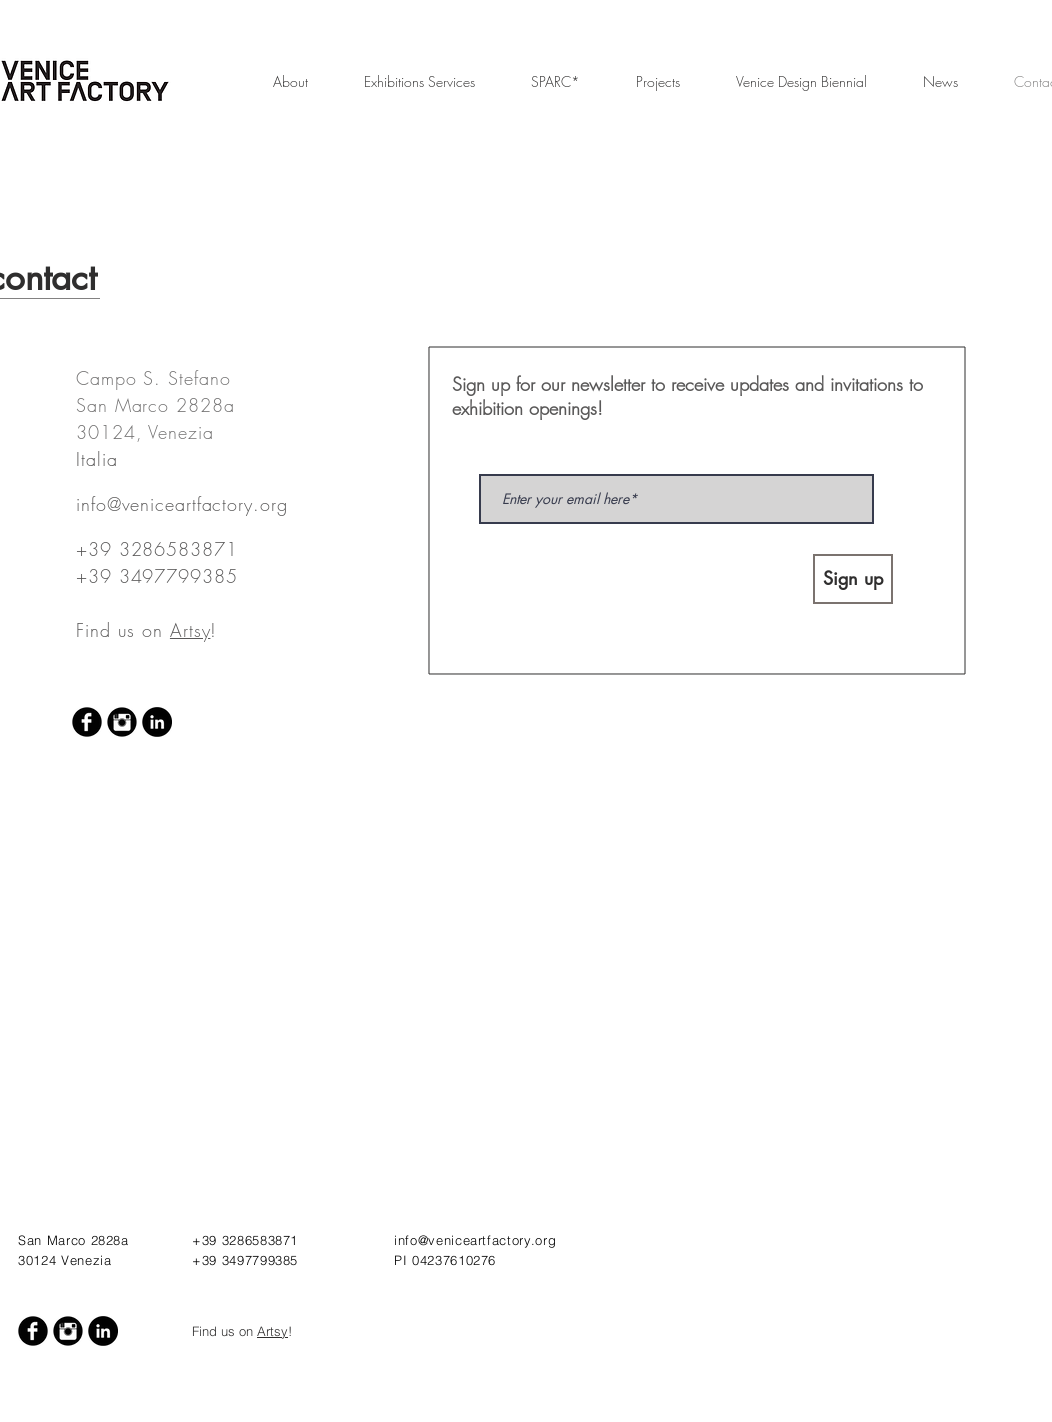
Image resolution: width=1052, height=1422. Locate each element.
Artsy (190, 630)
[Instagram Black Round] (122, 722)
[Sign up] (853, 579)
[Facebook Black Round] (87, 722)
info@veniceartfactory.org (182, 504)
